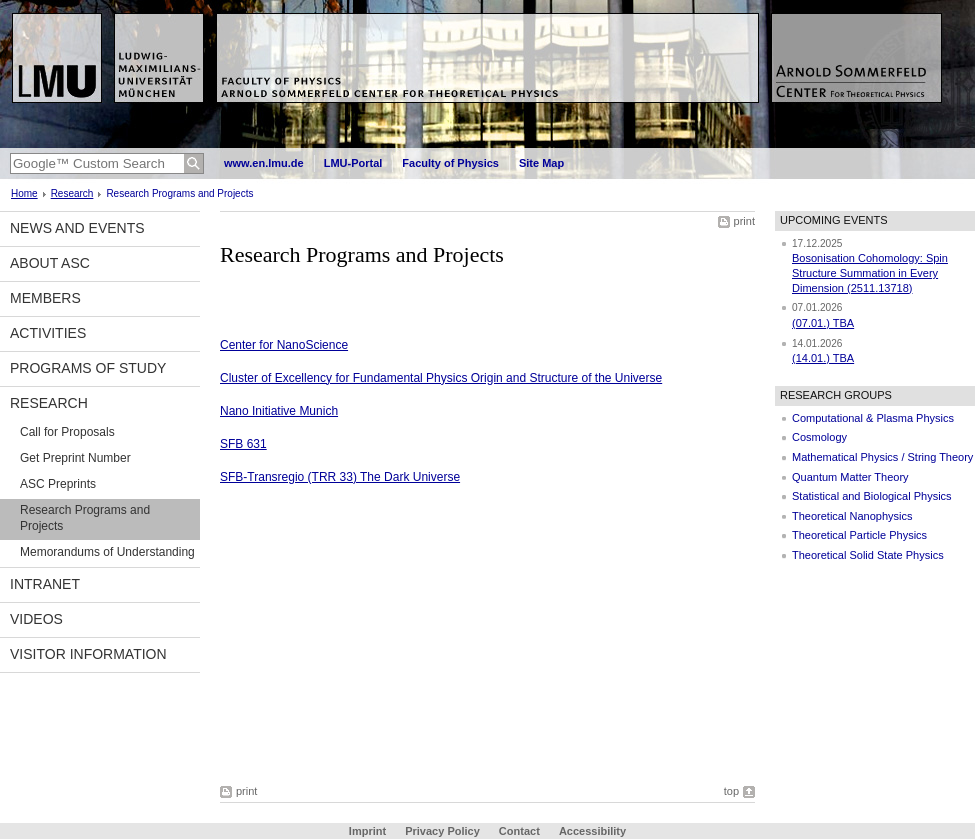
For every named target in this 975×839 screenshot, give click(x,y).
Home (24, 193)
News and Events (77, 228)
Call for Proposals (67, 432)
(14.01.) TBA (823, 358)
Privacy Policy (442, 831)
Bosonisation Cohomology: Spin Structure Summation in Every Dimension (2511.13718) (870, 272)
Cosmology (819, 437)
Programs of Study (88, 368)
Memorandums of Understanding (107, 552)
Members (45, 298)
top (731, 791)
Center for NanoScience (284, 345)
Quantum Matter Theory (850, 477)
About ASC (50, 263)
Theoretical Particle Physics (859, 535)
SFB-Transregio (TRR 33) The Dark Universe (340, 477)
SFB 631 (243, 444)
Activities (48, 333)
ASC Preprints (58, 484)
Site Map (541, 163)
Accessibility (592, 831)
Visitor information (88, 654)
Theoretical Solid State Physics (868, 555)
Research (72, 193)
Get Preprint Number (75, 458)
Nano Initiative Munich (279, 411)
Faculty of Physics (450, 163)
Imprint (367, 831)
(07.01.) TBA (823, 323)
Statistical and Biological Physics (872, 496)
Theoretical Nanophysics (852, 516)
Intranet (45, 584)
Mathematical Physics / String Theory (882, 457)
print (744, 221)
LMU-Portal (353, 163)
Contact (519, 831)
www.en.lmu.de (264, 163)
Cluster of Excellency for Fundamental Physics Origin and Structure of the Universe (441, 378)
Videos (36, 619)
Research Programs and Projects (85, 518)
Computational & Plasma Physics (873, 418)
